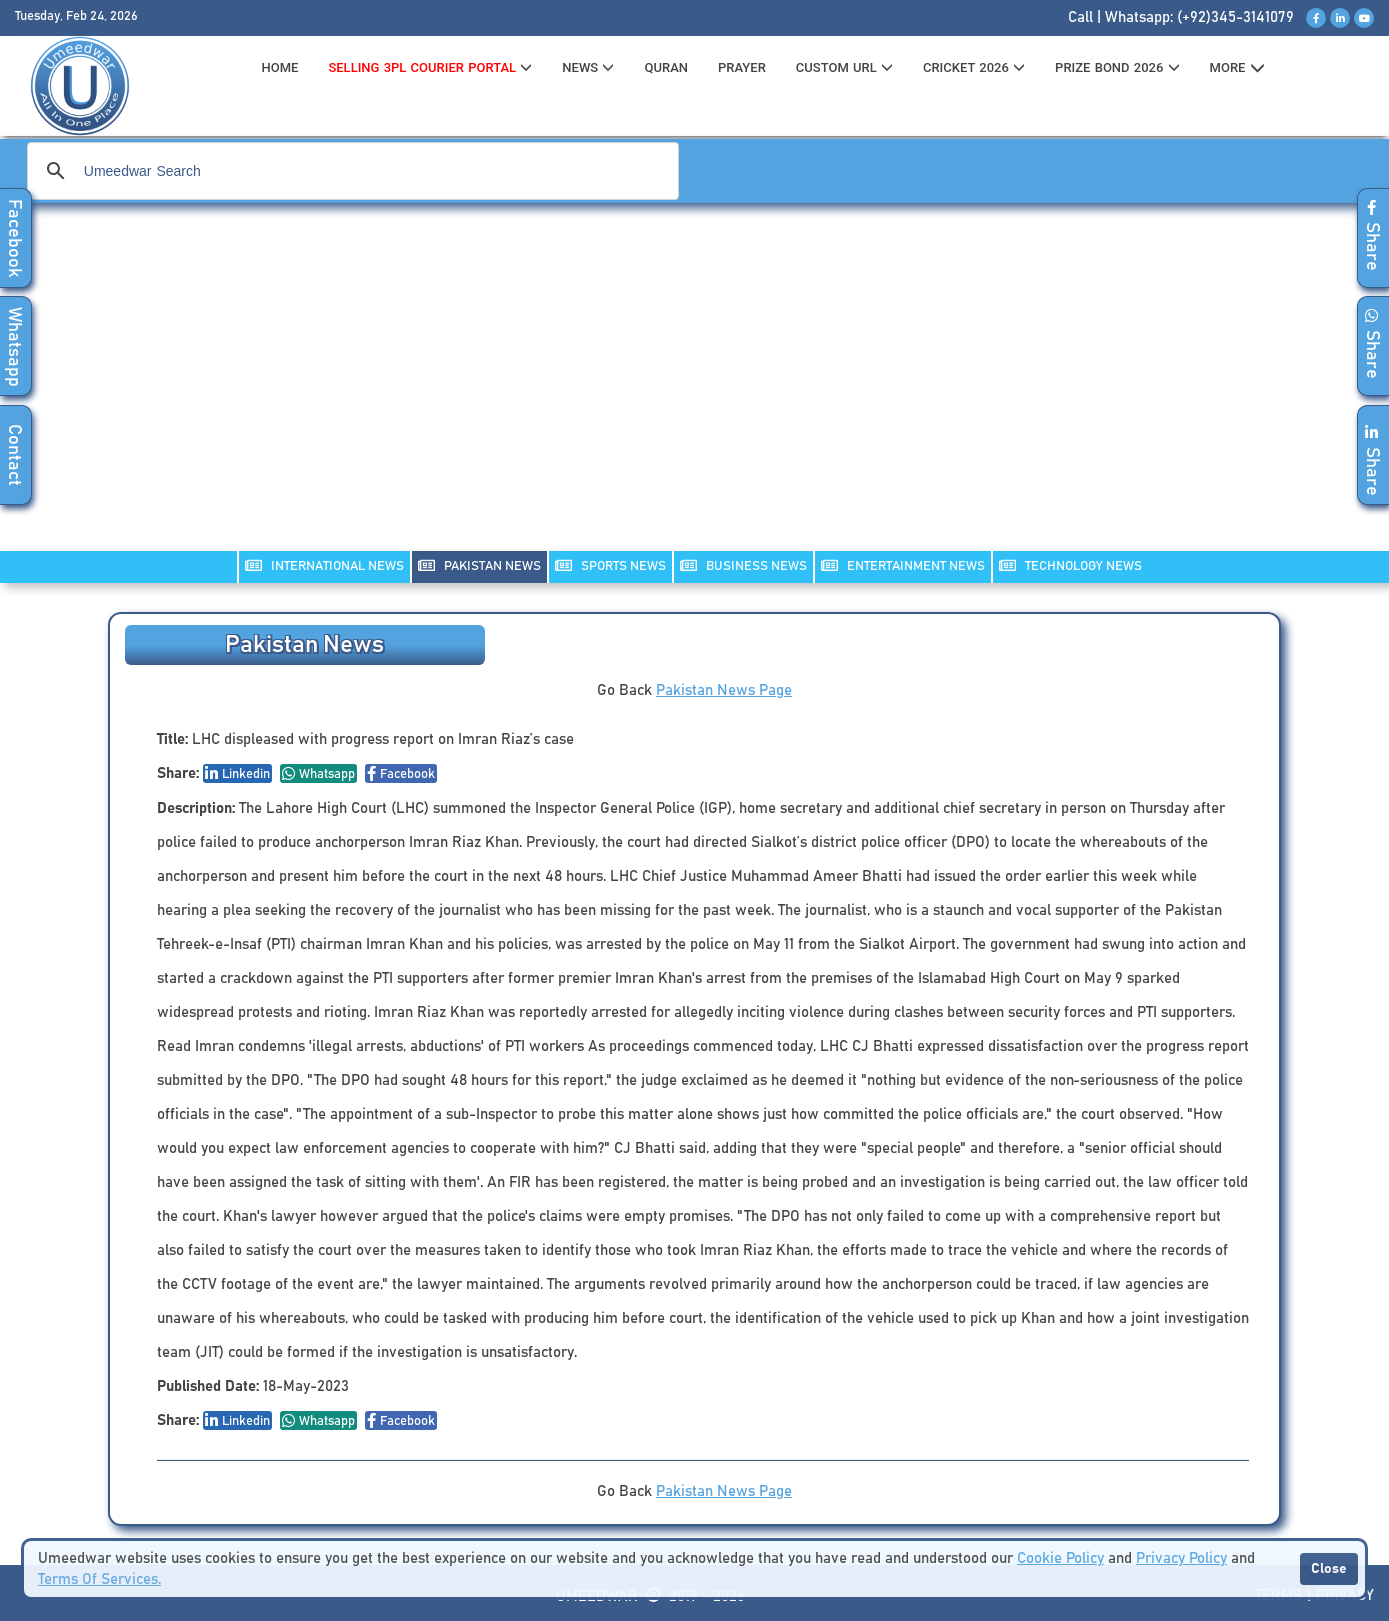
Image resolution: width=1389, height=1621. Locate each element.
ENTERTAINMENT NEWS (903, 565)
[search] (350, 171)
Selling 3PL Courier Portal (430, 67)
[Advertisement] (695, 390)
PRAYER (742, 67)
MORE (1237, 68)
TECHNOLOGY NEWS (1070, 565)
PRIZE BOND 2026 (1117, 67)
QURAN (666, 67)
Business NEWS (743, 565)
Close (1329, 1569)
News (588, 67)
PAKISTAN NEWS (479, 565)
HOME (280, 67)
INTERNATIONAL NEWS (324, 565)
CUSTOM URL (844, 67)
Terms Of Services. (99, 1579)
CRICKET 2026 (974, 67)
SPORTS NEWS (610, 565)
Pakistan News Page (724, 690)
